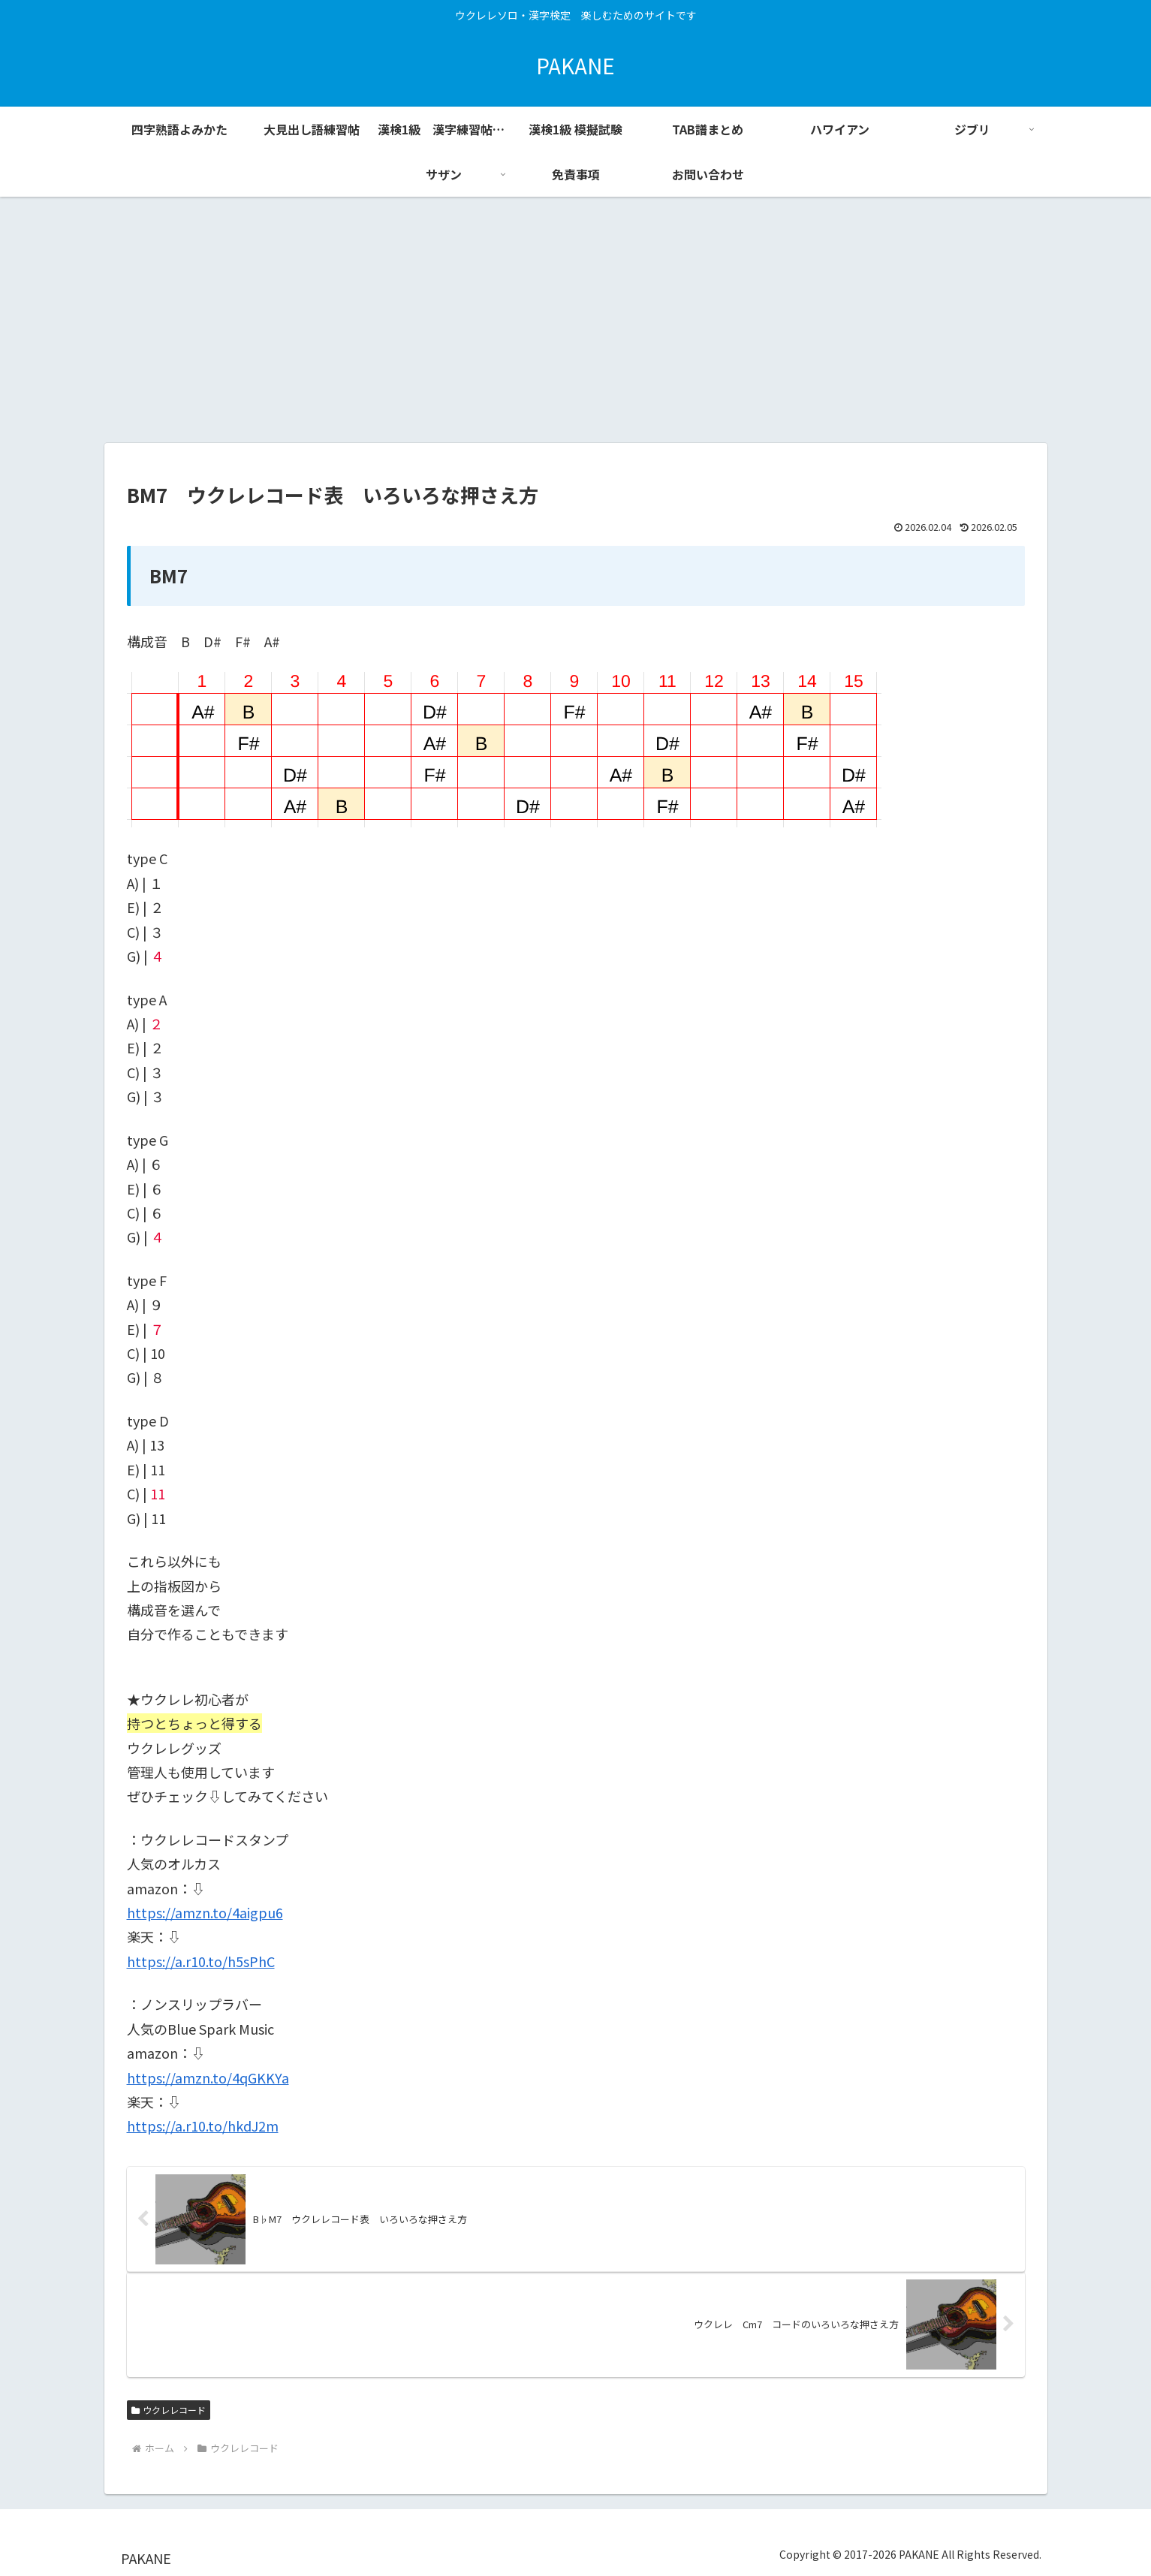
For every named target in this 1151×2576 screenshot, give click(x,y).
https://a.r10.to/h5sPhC (201, 1961)
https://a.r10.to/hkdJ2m (203, 2125)
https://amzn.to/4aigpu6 (205, 1912)
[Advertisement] (575, 320)
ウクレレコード (168, 2409)
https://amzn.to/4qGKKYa (208, 2077)
